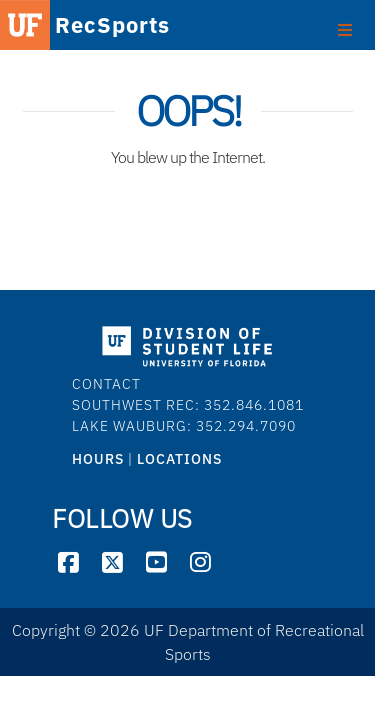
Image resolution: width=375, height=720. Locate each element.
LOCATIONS (179, 459)
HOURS (98, 459)
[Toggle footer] (344, 28)
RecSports (83, 26)
